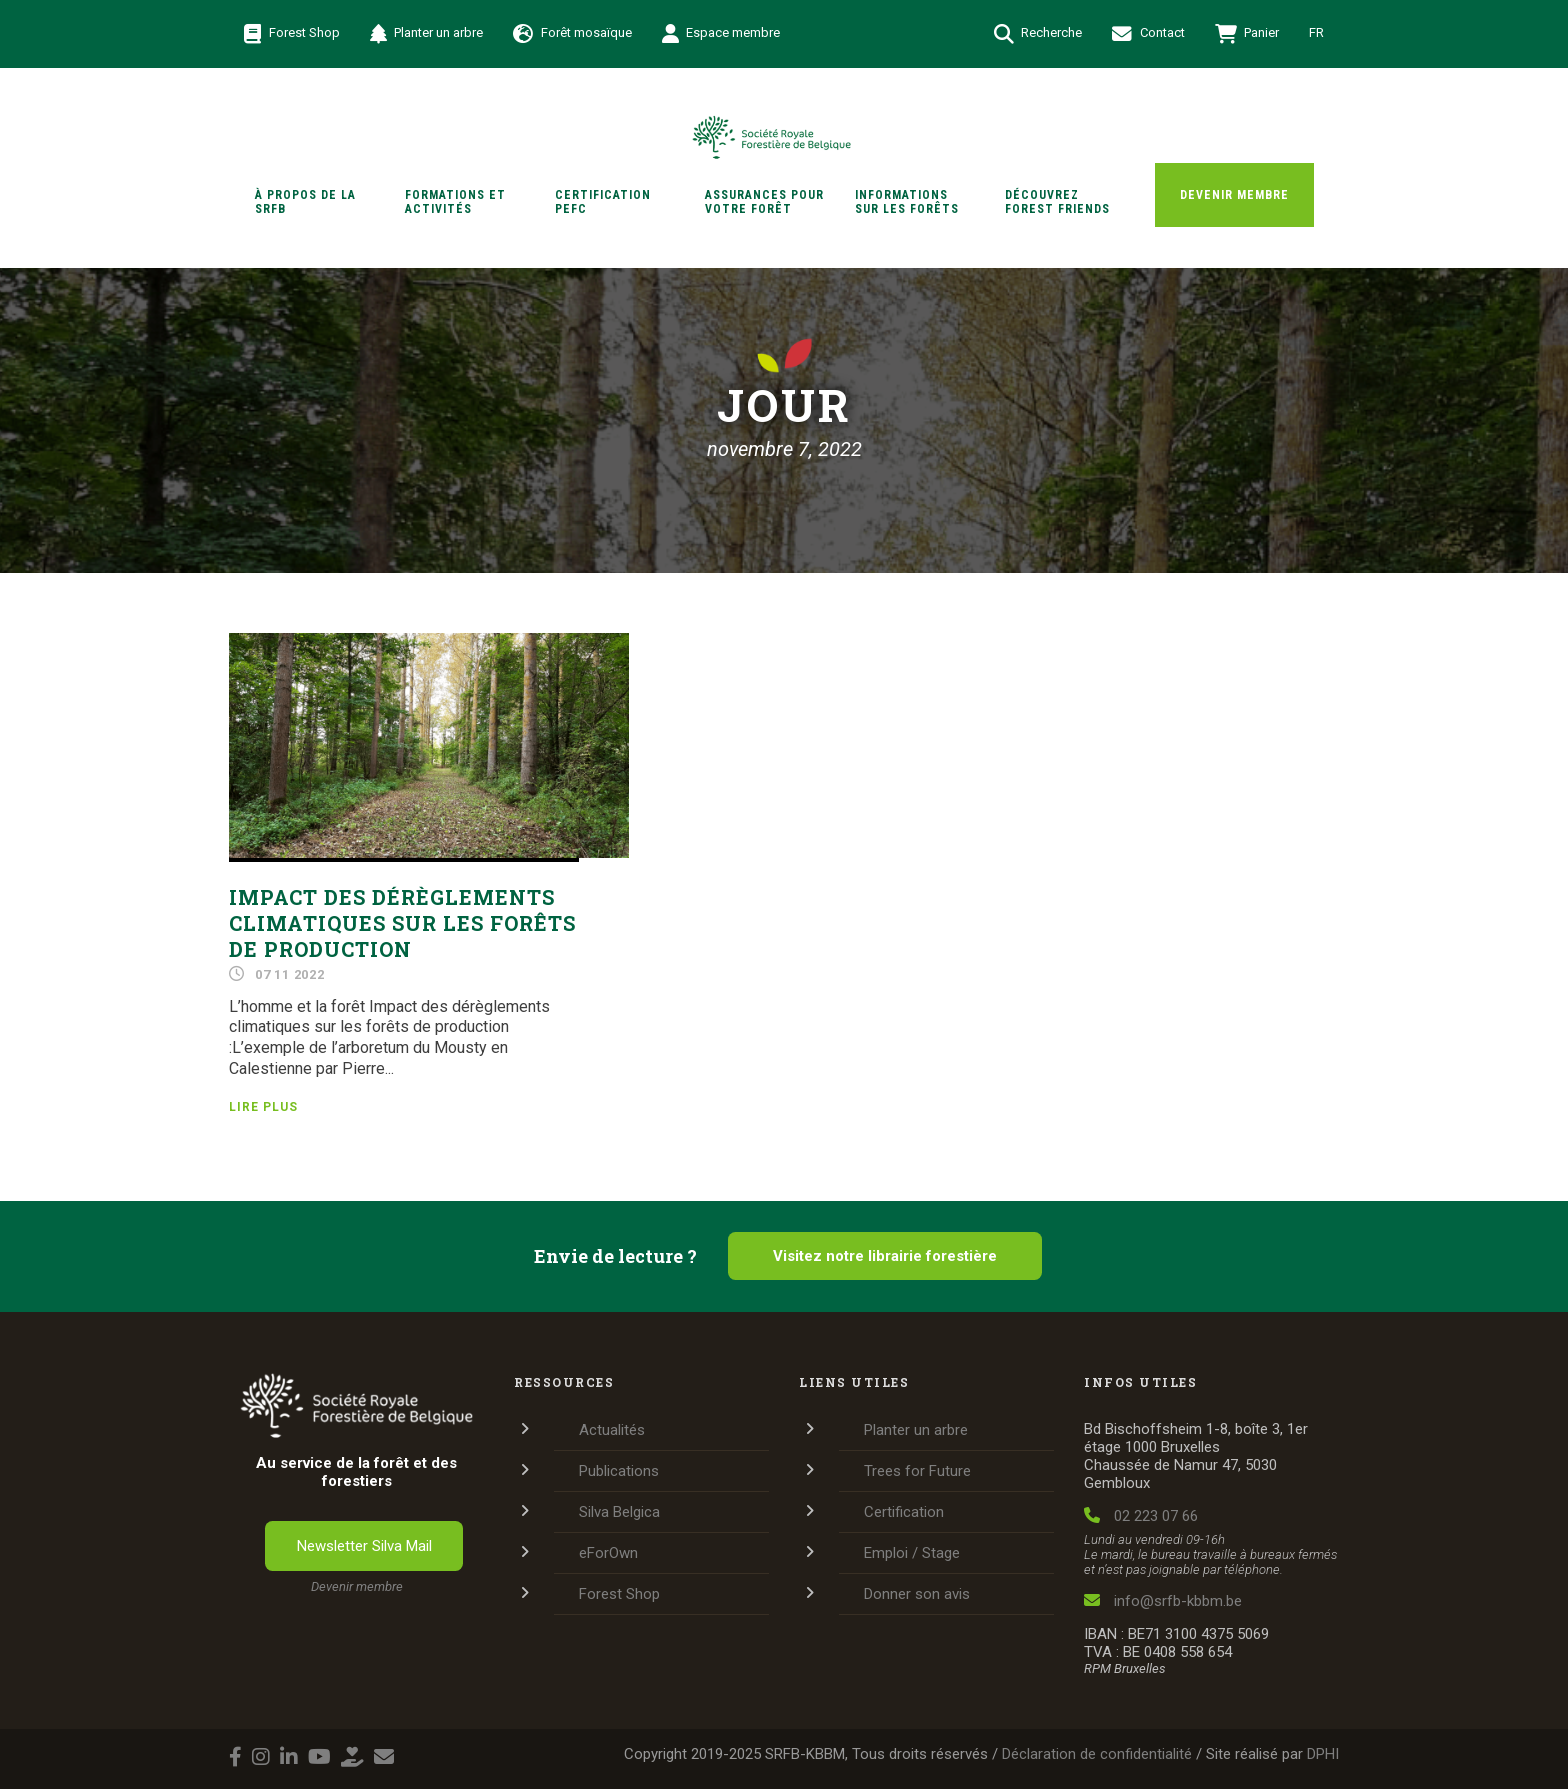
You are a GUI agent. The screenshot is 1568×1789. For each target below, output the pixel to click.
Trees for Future (917, 1471)
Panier (1247, 34)
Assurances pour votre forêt (764, 202)
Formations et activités (455, 202)
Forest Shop (292, 34)
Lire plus (263, 1107)
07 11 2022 (290, 974)
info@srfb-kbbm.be (1163, 1601)
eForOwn (608, 1553)
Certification (904, 1512)
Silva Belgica (619, 1512)
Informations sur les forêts (907, 202)
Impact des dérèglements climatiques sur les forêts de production (402, 923)
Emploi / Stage (912, 1553)
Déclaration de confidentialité (1097, 1754)
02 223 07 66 (1141, 1516)
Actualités (612, 1430)
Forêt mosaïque (572, 34)
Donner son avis (917, 1594)
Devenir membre (1234, 195)
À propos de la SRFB (305, 202)
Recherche (1038, 34)
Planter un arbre (427, 34)
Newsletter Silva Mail (364, 1546)
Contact (1148, 34)
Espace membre (721, 34)
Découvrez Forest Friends (1057, 202)
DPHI (1323, 1754)
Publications (619, 1471)
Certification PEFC (603, 202)
